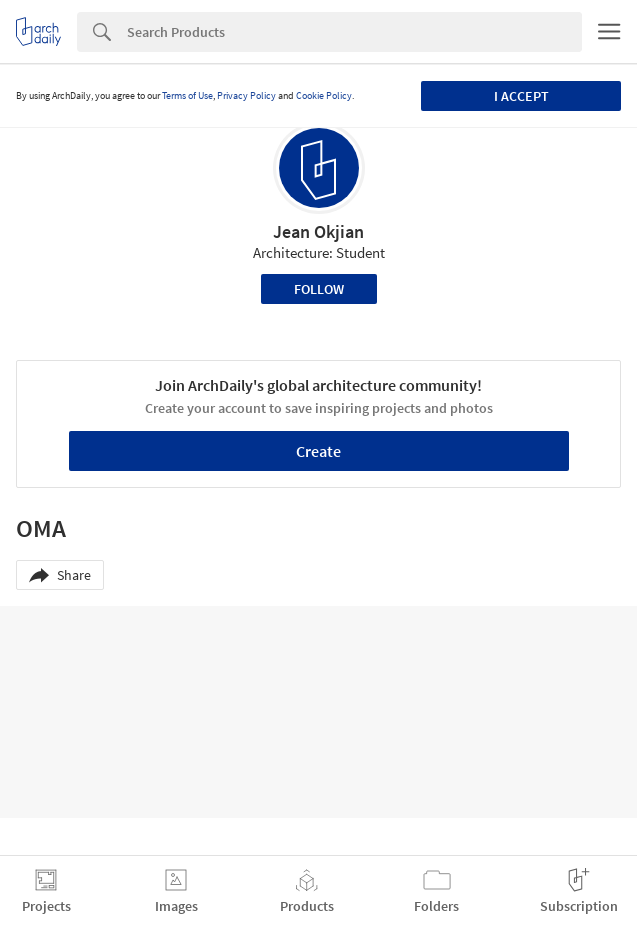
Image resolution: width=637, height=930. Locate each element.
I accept (521, 96)
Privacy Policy (246, 95)
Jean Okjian (318, 231)
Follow (319, 289)
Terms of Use (187, 95)
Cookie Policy (324, 95)
